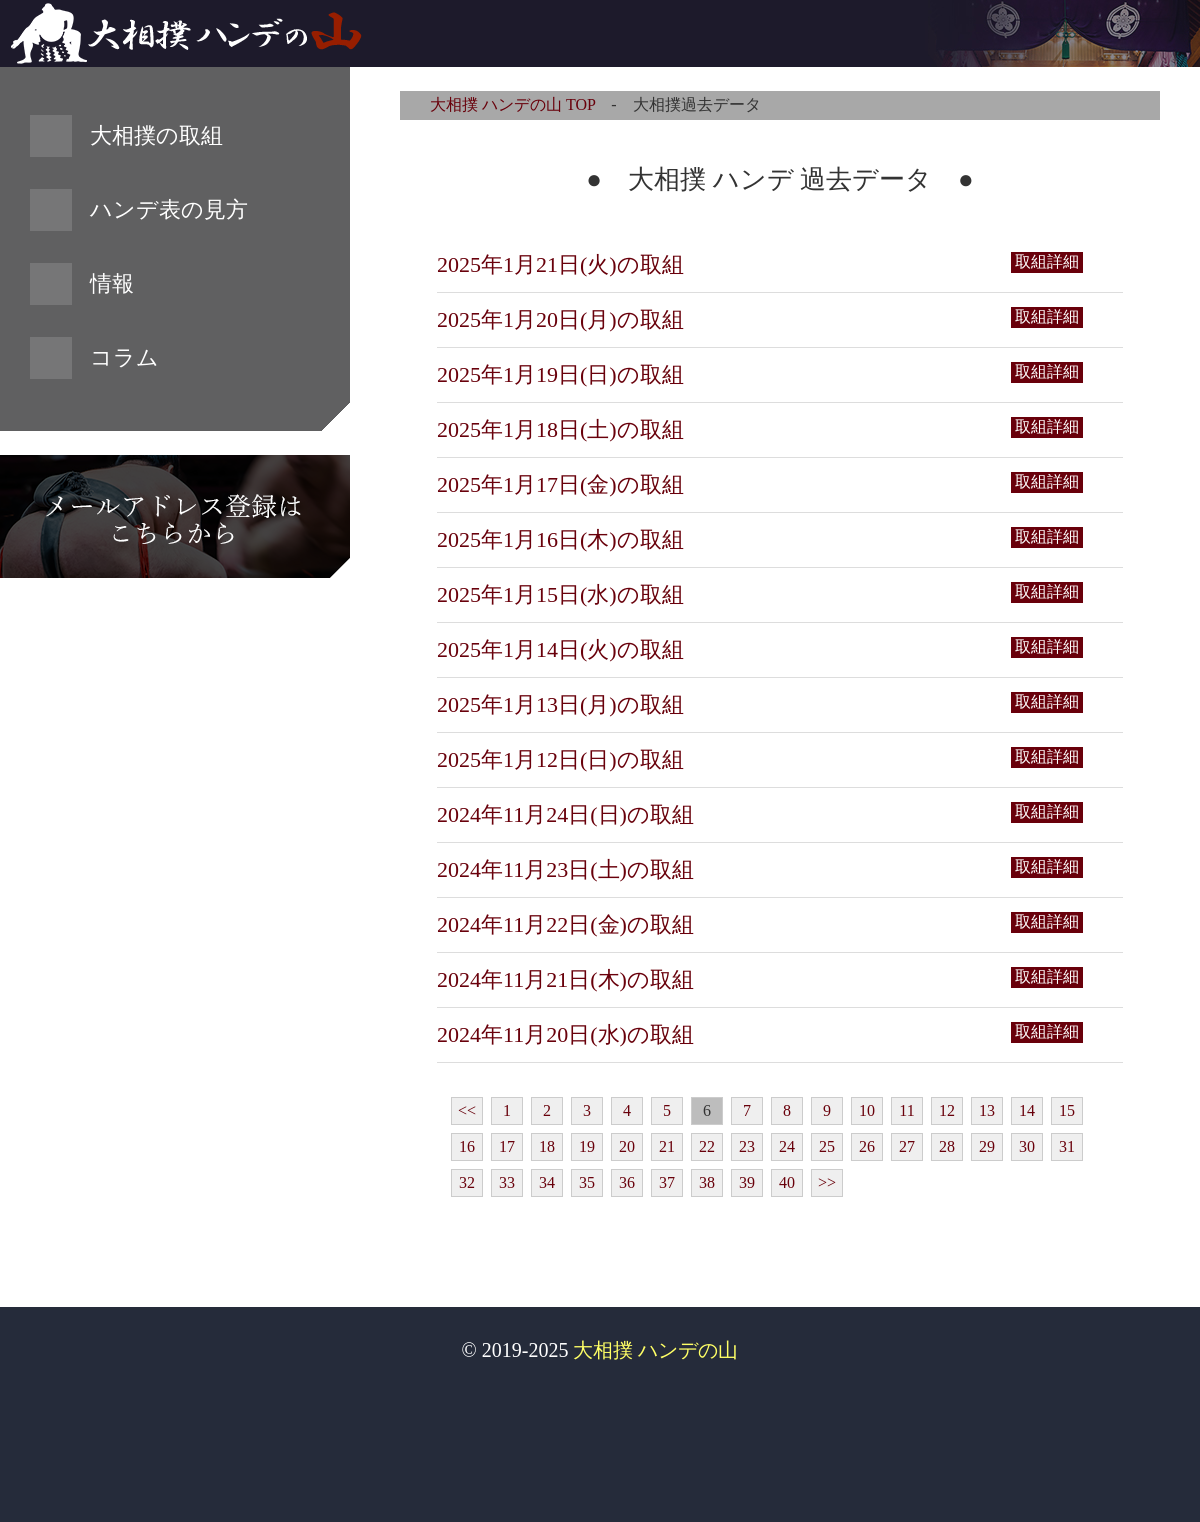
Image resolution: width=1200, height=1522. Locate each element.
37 (667, 1182)
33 (507, 1182)
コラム (124, 357)
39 (747, 1182)
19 (587, 1146)
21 (667, 1146)
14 (1027, 1110)
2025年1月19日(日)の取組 (560, 374)
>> (827, 1182)
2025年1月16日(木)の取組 (560, 539)
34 (547, 1182)
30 (1027, 1146)
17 (507, 1146)
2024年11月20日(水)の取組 (565, 1034)
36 (627, 1182)
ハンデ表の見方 (169, 209)
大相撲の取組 (156, 135)
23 (747, 1146)
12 (947, 1110)
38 (707, 1182)
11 (906, 1110)
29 (987, 1146)
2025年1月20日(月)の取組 (560, 319)
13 (987, 1110)
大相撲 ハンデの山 (655, 1350)
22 (707, 1146)
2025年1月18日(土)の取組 (560, 429)
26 (867, 1146)
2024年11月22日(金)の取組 (565, 924)
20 (627, 1146)
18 (547, 1146)
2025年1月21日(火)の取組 (560, 264)
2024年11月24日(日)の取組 (565, 814)
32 (467, 1182)
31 (1067, 1146)
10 (867, 1110)
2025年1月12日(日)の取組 (560, 759)
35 (587, 1182)
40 (787, 1182)
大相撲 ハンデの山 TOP (512, 104)
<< (467, 1110)
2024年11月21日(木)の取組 (565, 979)
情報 (112, 283)
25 (827, 1146)
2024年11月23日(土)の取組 (565, 869)
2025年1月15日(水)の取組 (560, 594)
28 (947, 1146)
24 (787, 1146)
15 (1067, 1110)
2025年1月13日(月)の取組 (560, 704)
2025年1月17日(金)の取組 (560, 484)
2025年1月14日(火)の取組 (560, 649)
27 (907, 1146)
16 (467, 1146)
